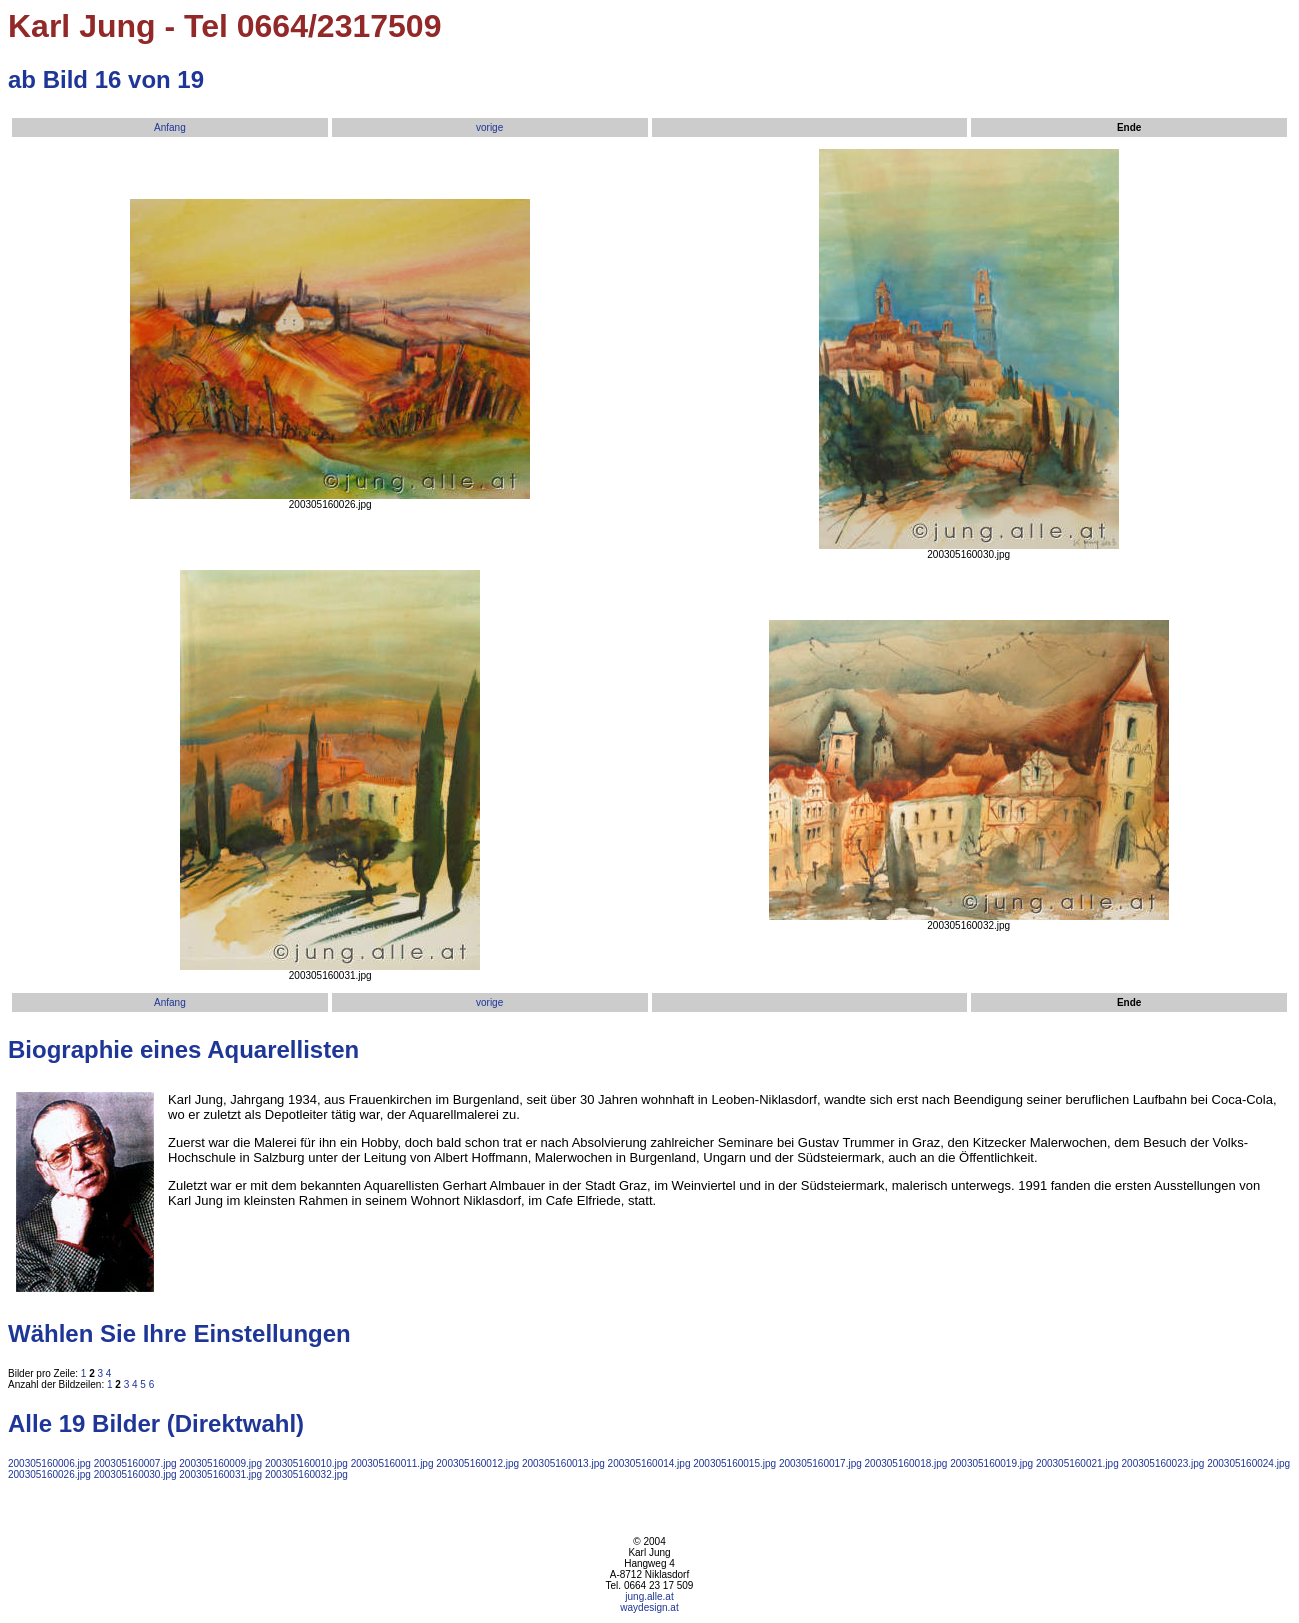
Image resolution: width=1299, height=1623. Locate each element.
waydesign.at (649, 1607)
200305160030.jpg (135, 1474)
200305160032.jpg (306, 1474)
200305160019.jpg (991, 1463)
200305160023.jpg (1163, 1463)
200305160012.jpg (477, 1463)
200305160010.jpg (306, 1463)
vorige (489, 127)
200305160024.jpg (1248, 1463)
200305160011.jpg (392, 1463)
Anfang (170, 127)
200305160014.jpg (649, 1463)
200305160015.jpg (734, 1463)
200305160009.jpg (220, 1463)
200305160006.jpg (49, 1463)
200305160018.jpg (906, 1463)
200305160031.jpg (220, 1474)
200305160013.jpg (563, 1463)
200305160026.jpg (49, 1474)
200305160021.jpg (1077, 1463)
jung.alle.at (649, 1596)
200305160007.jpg (135, 1463)
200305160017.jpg (820, 1463)
